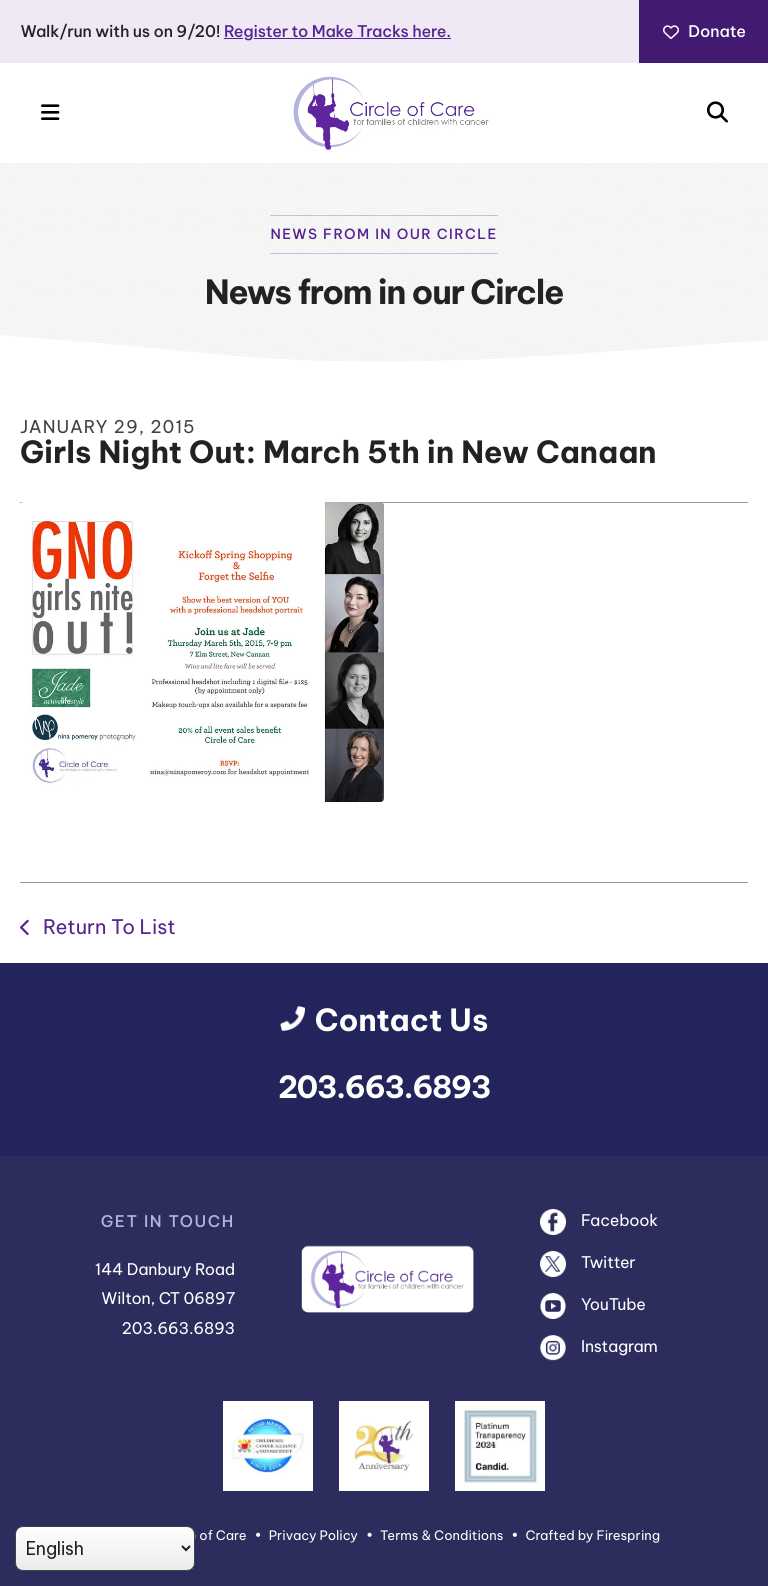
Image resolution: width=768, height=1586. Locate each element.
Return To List (106, 927)
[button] (50, 113)
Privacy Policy (313, 1536)
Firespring (628, 1536)
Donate (703, 32)
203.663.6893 (384, 1087)
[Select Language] (105, 1548)
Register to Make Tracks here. (337, 32)
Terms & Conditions (441, 1536)
